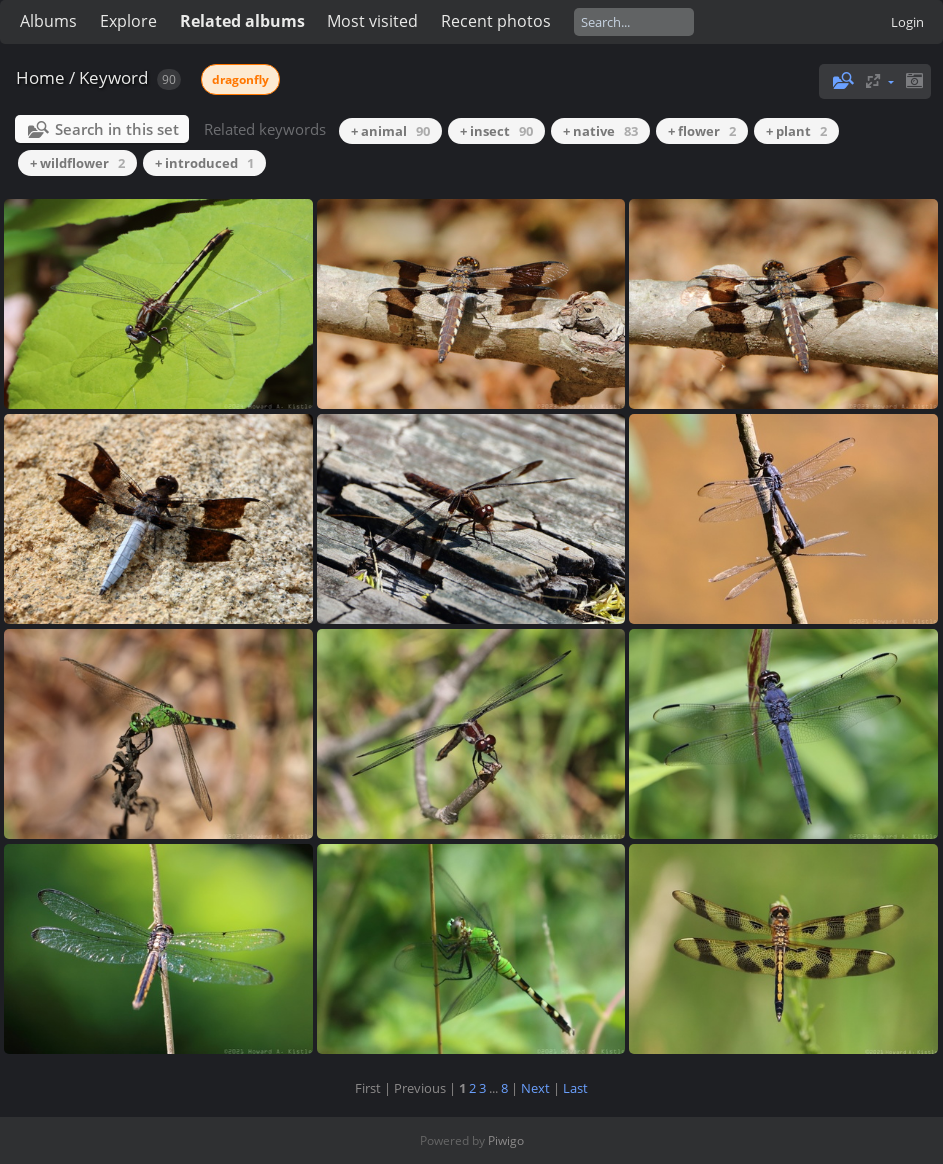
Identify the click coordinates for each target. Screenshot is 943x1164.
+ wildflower (77, 163)
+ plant (796, 131)
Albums (48, 21)
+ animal (390, 131)
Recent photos (496, 21)
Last (575, 1088)
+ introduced (204, 163)
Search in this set (117, 129)
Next (535, 1088)
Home (40, 77)
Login (907, 22)
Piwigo (506, 1140)
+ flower (702, 131)
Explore (128, 21)
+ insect (496, 131)
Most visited (372, 21)
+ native (600, 131)
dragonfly (240, 79)
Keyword (113, 77)
